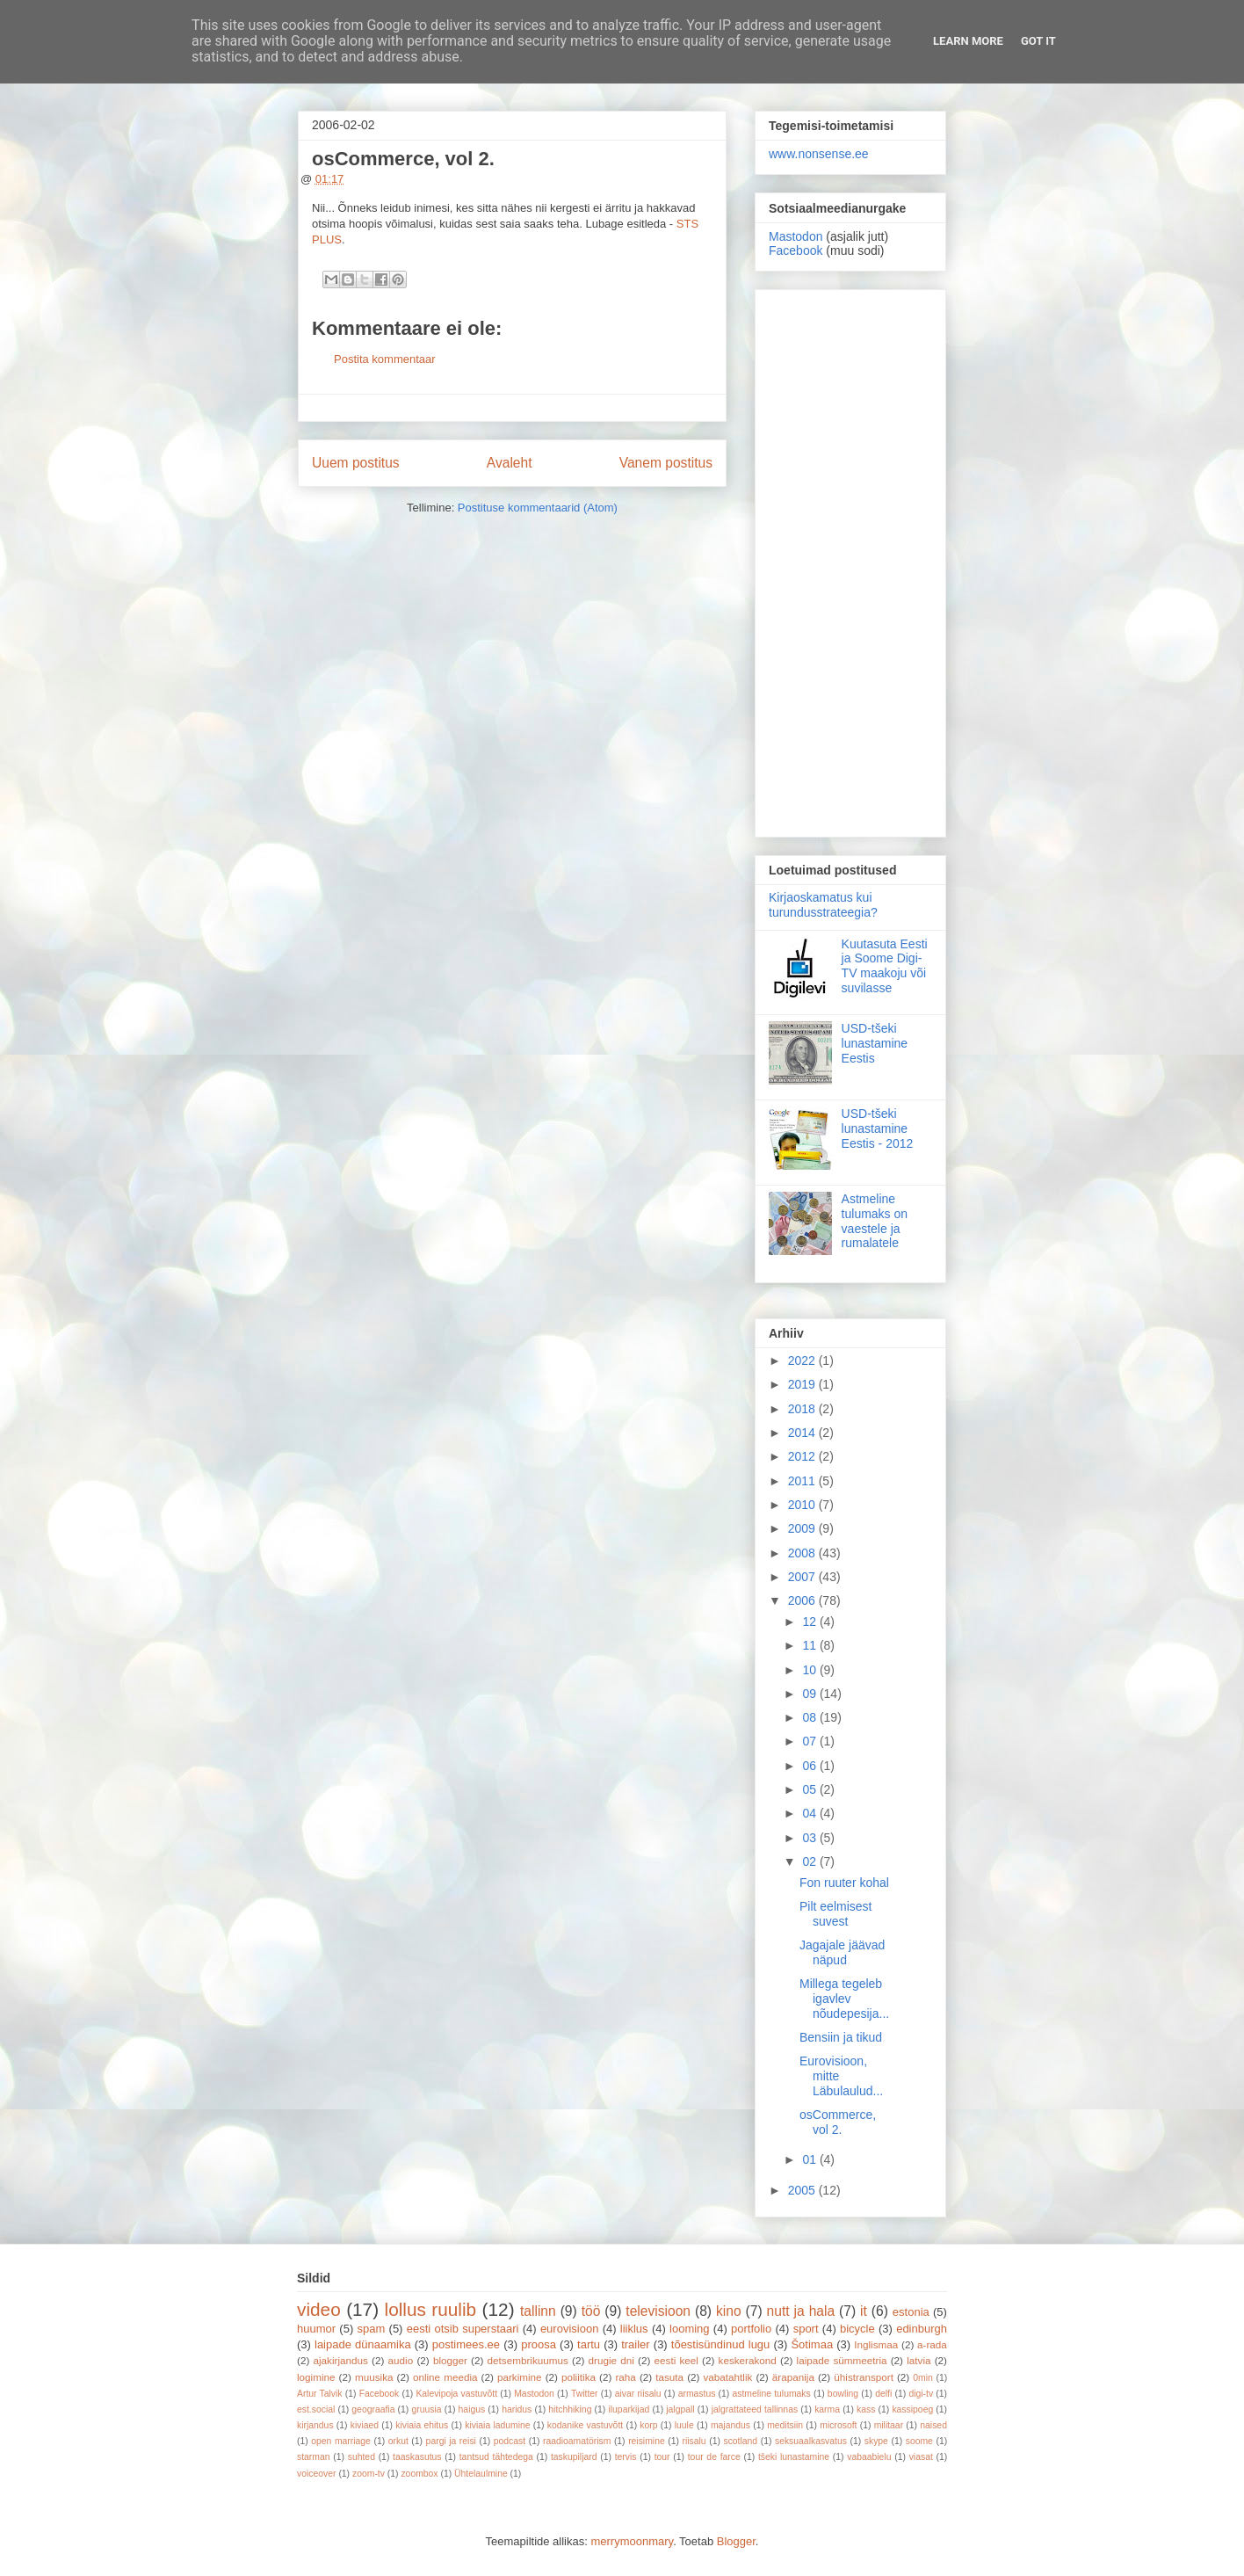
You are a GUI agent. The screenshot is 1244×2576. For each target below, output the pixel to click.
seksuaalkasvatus (811, 2441)
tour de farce (714, 2457)
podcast (509, 2441)
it (863, 2311)
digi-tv (920, 2393)
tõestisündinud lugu (720, 2344)
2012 (803, 1456)
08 (810, 1717)
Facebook (795, 250)
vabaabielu (869, 2457)
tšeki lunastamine (793, 2457)
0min (923, 2378)
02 (810, 1861)
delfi (883, 2393)
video (319, 2309)
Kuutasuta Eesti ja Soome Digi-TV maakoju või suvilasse (885, 966)
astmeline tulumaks (772, 2393)
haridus (517, 2409)
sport (806, 2328)
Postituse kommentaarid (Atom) (538, 507)
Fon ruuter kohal (844, 1883)
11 (810, 1645)
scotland (740, 2441)
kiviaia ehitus (421, 2425)
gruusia (426, 2409)
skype (876, 2441)
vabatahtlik (728, 2377)
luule (684, 2425)
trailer (635, 2344)
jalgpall (680, 2409)
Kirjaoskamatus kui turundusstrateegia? (823, 904)
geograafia (372, 2409)
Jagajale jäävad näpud (842, 1952)
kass (866, 2409)
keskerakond (748, 2360)
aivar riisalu (638, 2393)
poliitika (578, 2377)
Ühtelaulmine (481, 2473)
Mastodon (795, 236)
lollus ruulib (431, 2309)
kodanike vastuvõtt (585, 2425)
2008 (803, 1553)
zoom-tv (368, 2473)
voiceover (316, 2473)
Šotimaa (812, 2344)
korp (648, 2425)
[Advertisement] (850, 560)
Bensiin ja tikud (840, 2037)
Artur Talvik (320, 2393)
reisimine (646, 2441)
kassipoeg (912, 2409)
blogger (450, 2360)
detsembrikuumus (528, 2360)
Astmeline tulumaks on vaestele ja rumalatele (875, 1221)
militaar (889, 2425)
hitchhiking (569, 2409)
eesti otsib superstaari (463, 2328)
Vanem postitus (665, 462)
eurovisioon (569, 2328)
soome (919, 2441)
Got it (1038, 40)
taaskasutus (417, 2457)
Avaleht (509, 462)
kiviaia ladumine (497, 2425)
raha (625, 2377)
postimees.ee (466, 2344)
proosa (538, 2344)
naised (933, 2425)
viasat (921, 2457)
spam (372, 2328)
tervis (626, 2457)
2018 (803, 1409)
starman (313, 2457)
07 (810, 1741)
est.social (316, 2409)
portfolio (751, 2328)
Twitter (584, 2393)
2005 (803, 2190)
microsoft (838, 2425)
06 (810, 1766)
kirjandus (315, 2425)
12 (810, 1622)
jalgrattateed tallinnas (755, 2409)
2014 (803, 1433)
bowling (843, 2393)
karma (827, 2409)
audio (401, 2360)
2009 (803, 1528)
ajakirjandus (341, 2360)
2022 (803, 1360)
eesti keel (676, 2360)
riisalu (694, 2441)
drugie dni (611, 2360)
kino (728, 2311)
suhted (361, 2457)
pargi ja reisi (451, 2441)
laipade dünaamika (363, 2344)
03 (810, 1838)
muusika (374, 2377)
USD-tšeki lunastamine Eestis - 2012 (878, 1128)
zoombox (419, 2473)
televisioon (658, 2311)
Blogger (736, 2541)
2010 (803, 1505)
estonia (911, 2311)
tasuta (669, 2377)
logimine (316, 2377)
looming (689, 2328)
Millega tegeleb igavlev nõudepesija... (844, 1999)
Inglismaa (876, 2344)
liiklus (634, 2328)
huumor (316, 2328)
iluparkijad (628, 2409)
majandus (730, 2425)
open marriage (341, 2441)
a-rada (932, 2344)
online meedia (445, 2377)
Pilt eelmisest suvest (835, 1913)
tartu (588, 2344)
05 (810, 1789)
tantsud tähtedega (496, 2457)
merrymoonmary (631, 2541)
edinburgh (921, 2328)
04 (810, 1813)
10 (810, 1670)
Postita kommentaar (385, 359)
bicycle (857, 2328)
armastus (697, 2393)
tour (662, 2457)
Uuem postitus (356, 462)
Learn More (968, 40)
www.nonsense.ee (819, 154)
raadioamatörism (577, 2441)
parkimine (519, 2377)
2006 (803, 1600)
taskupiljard (574, 2457)
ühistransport (863, 2377)
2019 (803, 1384)
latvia (918, 2360)
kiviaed (365, 2425)
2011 (803, 1481)
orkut (398, 2441)
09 (810, 1694)
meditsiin (785, 2425)
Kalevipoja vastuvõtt (456, 2393)
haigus (472, 2409)
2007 (803, 1577)
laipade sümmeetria (842, 2360)
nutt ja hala (801, 2311)
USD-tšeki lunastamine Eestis (875, 1043)
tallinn (538, 2311)
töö (591, 2311)
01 (810, 2159)
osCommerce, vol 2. (837, 2122)
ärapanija (793, 2377)
